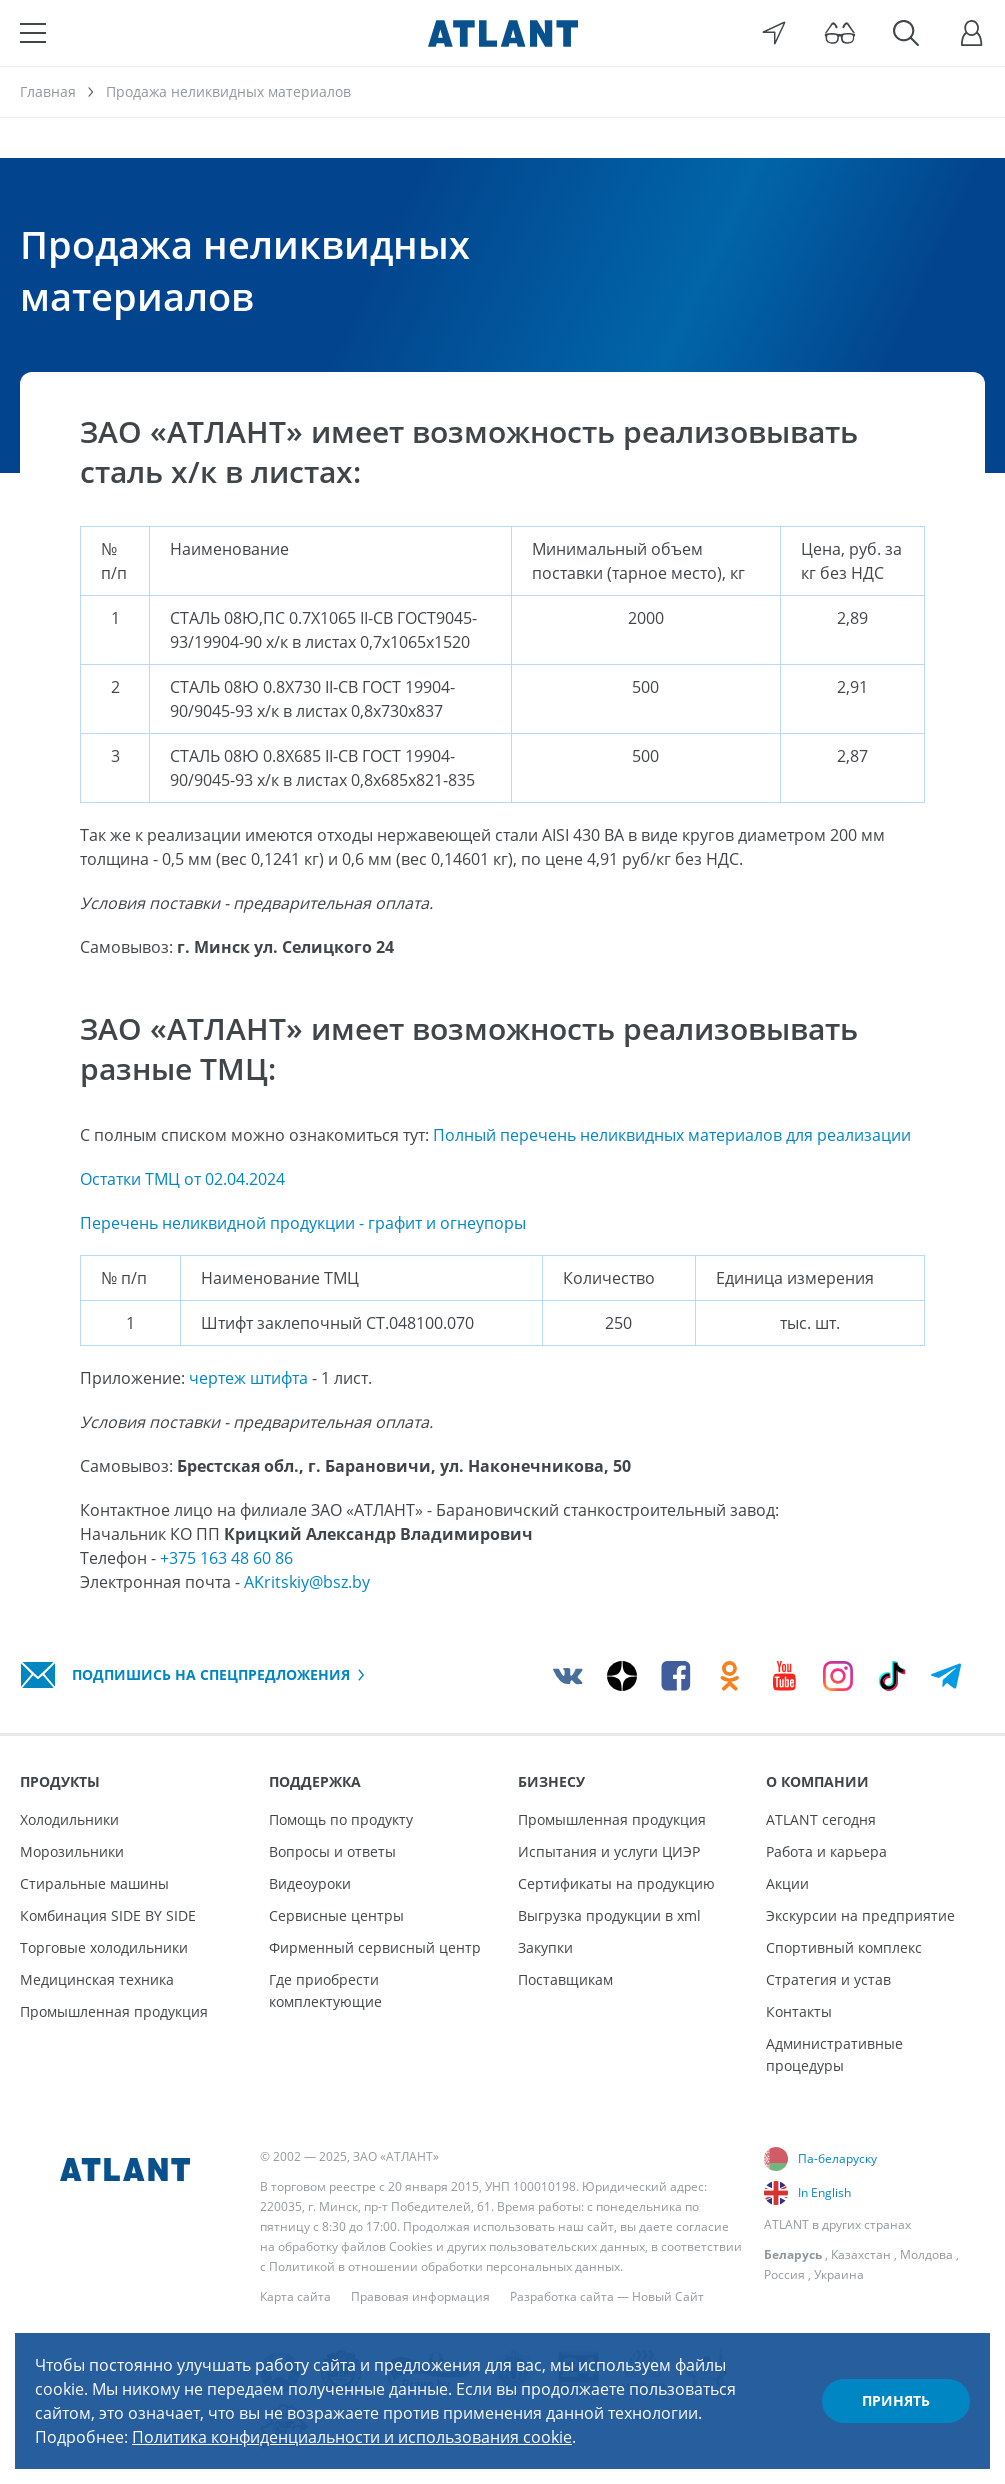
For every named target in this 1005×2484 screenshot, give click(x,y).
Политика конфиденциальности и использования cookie (352, 2437)
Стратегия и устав (828, 1979)
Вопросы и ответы (332, 1851)
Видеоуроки (310, 1883)
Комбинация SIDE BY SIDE (108, 1915)
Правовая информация (420, 2296)
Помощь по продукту (341, 1819)
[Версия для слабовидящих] (840, 33)
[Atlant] (503, 33)
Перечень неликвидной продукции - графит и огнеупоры (303, 1223)
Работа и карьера (826, 1851)
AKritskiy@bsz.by (307, 1582)
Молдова (926, 2254)
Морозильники (72, 1851)
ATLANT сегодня (821, 1819)
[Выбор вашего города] (774, 33)
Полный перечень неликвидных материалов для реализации (672, 1135)
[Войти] (972, 33)
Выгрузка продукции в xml (609, 1915)
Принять (896, 2400)
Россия (784, 2274)
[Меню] (33, 33)
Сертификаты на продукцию (616, 1883)
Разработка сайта (562, 2296)
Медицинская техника (97, 1979)
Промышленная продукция (114, 2011)
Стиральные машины (94, 1883)
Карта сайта (295, 2296)
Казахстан (861, 2254)
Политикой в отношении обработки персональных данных (444, 2266)
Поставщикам (565, 1979)
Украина (839, 2274)
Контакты (799, 2011)
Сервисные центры (336, 1915)
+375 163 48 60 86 (226, 1558)
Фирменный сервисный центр (375, 1947)
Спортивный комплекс (844, 1947)
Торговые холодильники (104, 1947)
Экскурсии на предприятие (860, 1915)
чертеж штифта (248, 1378)
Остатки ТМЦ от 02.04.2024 (182, 1179)
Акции (787, 1883)
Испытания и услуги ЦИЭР (609, 1851)
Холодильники (69, 1819)
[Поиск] (906, 33)
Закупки (545, 1947)
